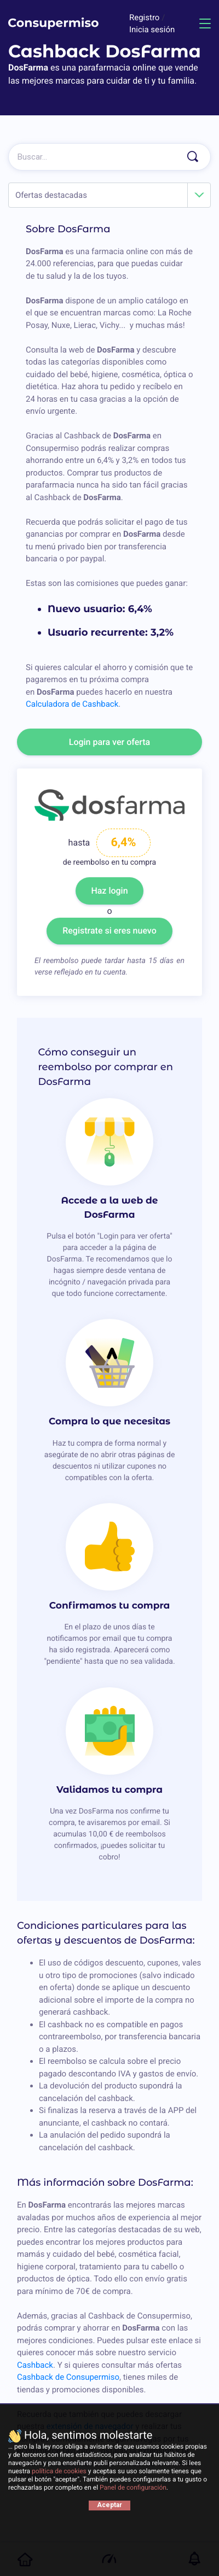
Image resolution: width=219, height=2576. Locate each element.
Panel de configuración (133, 2487)
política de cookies (59, 2471)
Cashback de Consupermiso (68, 2377)
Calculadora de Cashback (72, 704)
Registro (145, 17)
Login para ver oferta (110, 742)
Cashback (35, 2365)
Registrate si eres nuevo (109, 930)
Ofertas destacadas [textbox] (51, 195)
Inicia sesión (152, 29)
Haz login (109, 890)
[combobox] (109, 195)
